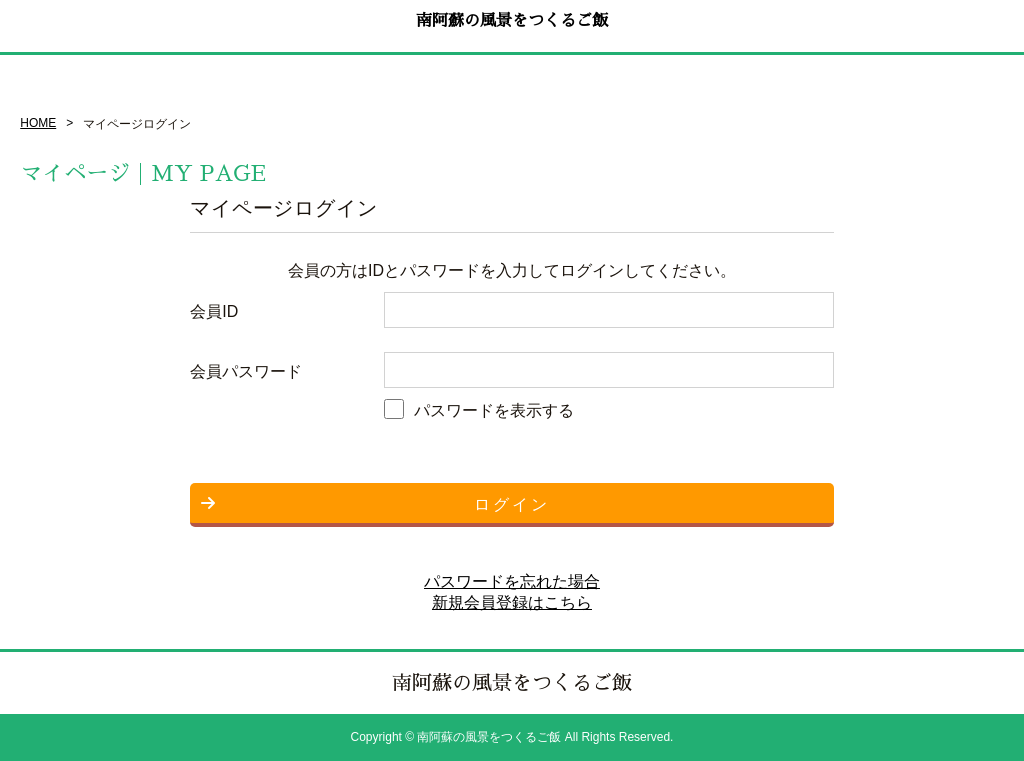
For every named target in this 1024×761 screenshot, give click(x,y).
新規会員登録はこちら (512, 602)
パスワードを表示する (494, 410)
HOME (38, 123)
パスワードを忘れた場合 (512, 581)
